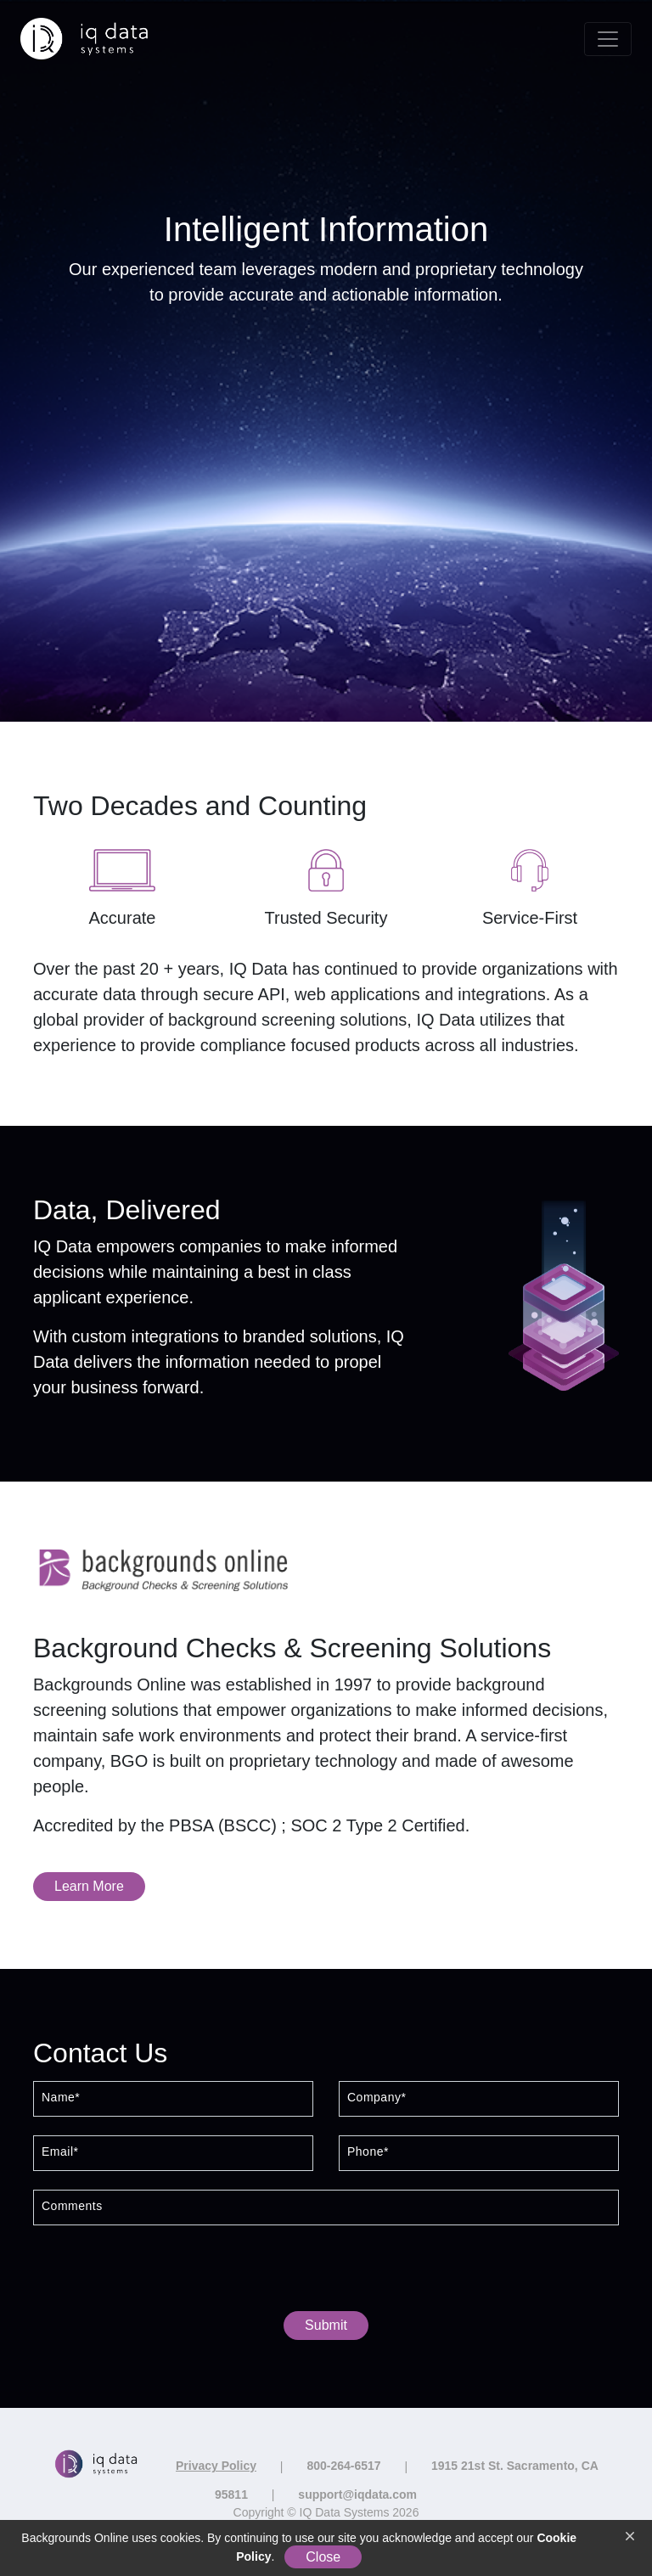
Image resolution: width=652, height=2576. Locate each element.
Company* (376, 2097)
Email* (60, 2152)
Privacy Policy (216, 2465)
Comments (72, 2206)
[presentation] (326, 2272)
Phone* (368, 2152)
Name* (61, 2097)
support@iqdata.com (357, 2494)
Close (323, 2557)
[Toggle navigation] (608, 39)
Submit (326, 2325)
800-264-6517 (343, 2465)
